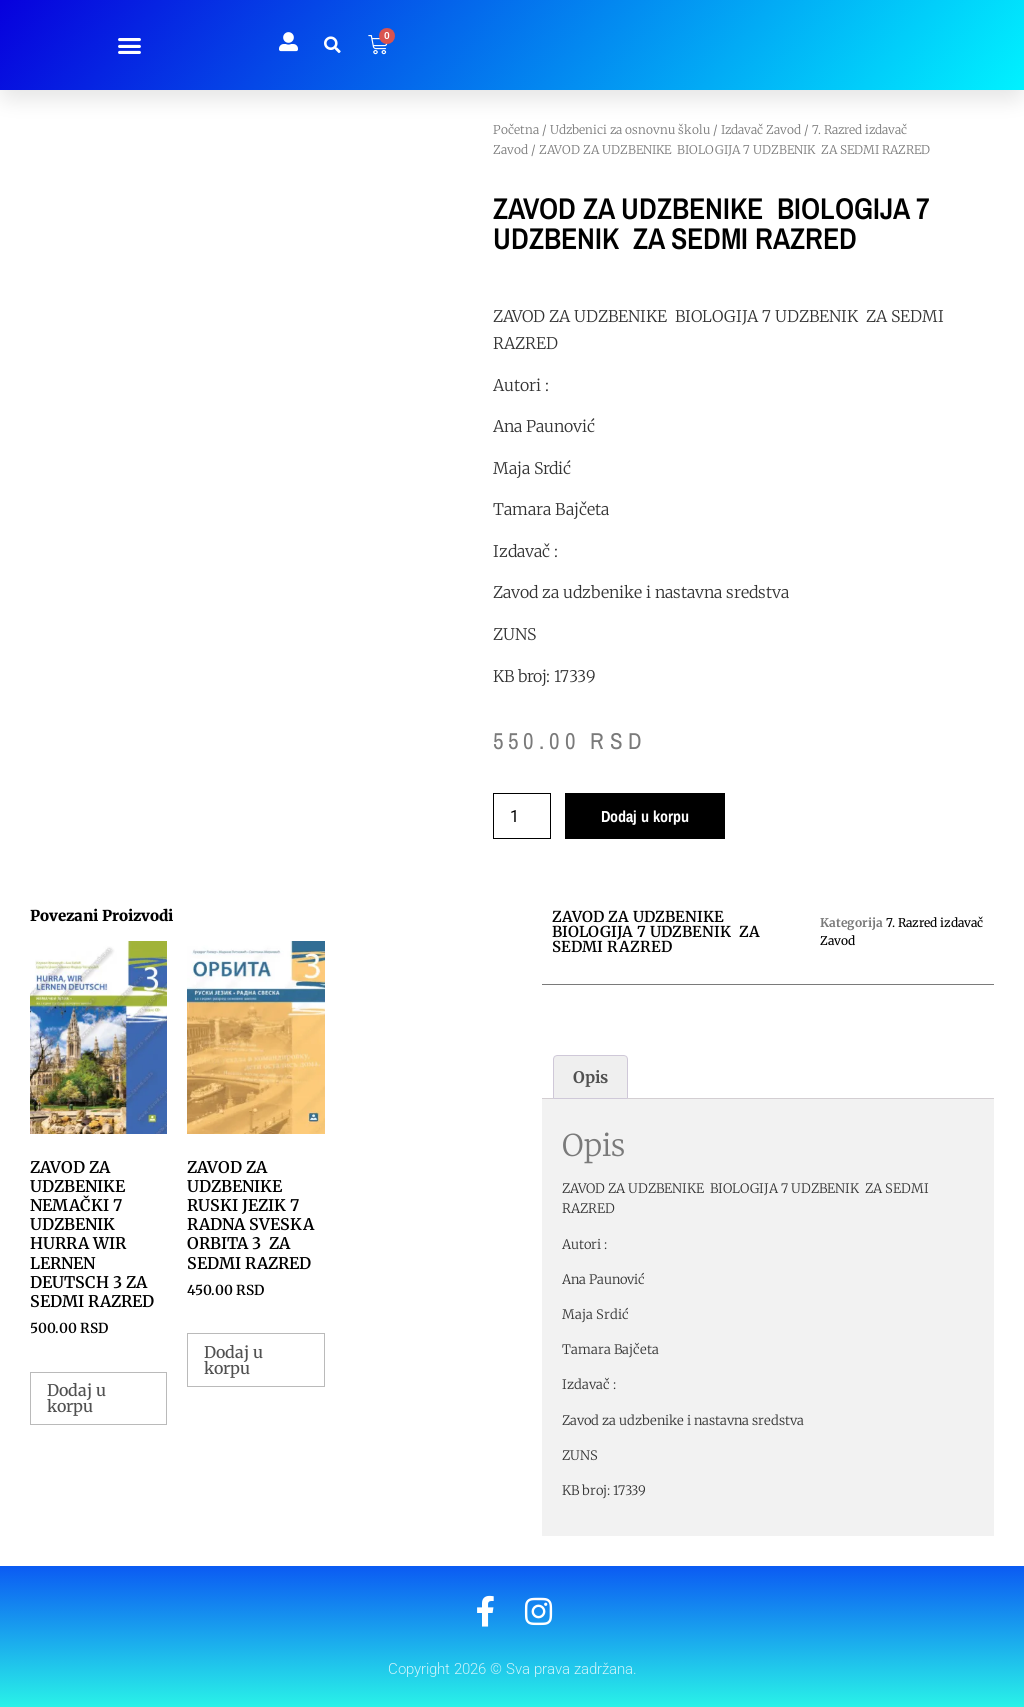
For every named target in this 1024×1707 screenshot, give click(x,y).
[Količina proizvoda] (522, 816)
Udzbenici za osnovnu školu (630, 129)
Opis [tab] (590, 1077)
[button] (130, 45)
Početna (516, 129)
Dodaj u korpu (645, 816)
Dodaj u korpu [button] (76, 1398)
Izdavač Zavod (761, 129)
